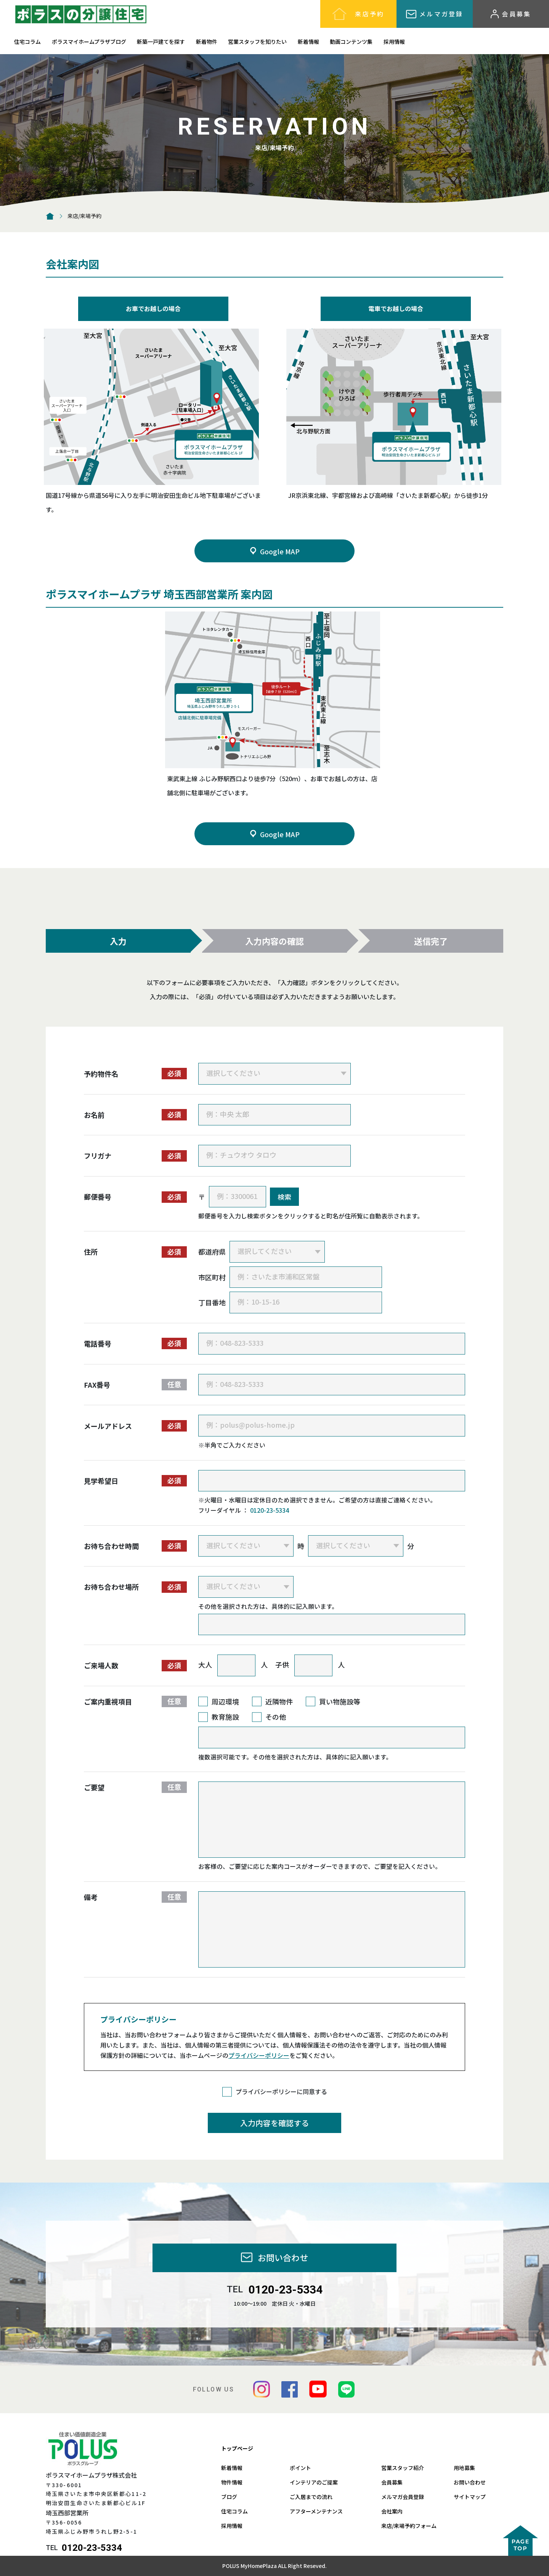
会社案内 (392, 2511)
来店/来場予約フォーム (409, 2525)
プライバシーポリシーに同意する (281, 2091)
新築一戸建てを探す (161, 41)
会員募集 (392, 2482)
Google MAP (274, 551)
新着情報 (308, 41)
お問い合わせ (470, 2482)
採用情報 (394, 41)
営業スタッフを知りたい (257, 41)
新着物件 (206, 41)
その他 (275, 1717)
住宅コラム (27, 41)
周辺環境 (225, 1701)
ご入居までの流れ (311, 2497)
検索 (284, 1197)
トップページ (237, 2448)
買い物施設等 (339, 1701)
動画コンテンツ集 (351, 41)
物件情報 (231, 2482)
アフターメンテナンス (316, 2511)
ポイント (300, 2468)
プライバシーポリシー (258, 2055)
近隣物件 (279, 1701)
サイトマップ (470, 2497)
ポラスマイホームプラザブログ (89, 41)
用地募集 (464, 2468)
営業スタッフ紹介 (402, 2468)
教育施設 (225, 1717)
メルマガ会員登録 (402, 2497)
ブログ (229, 2497)
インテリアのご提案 (314, 2482)
